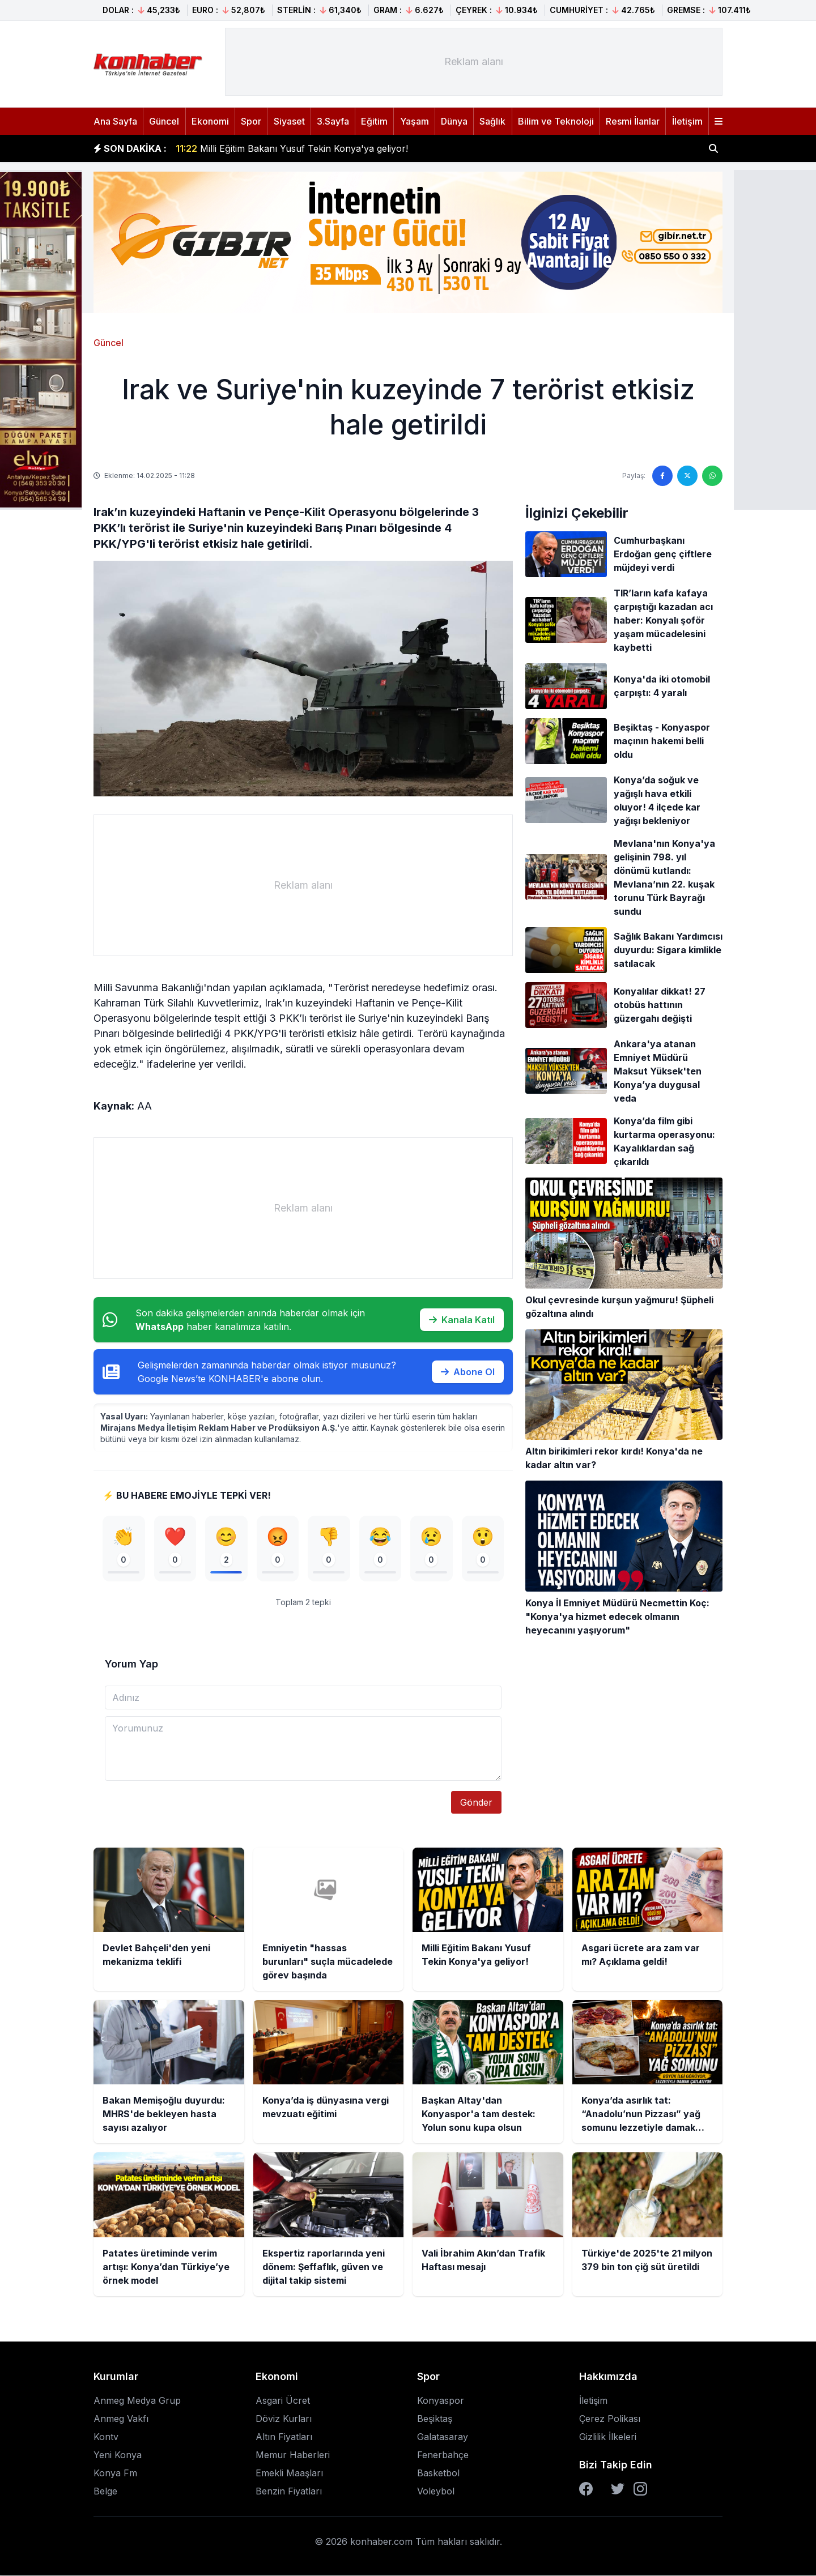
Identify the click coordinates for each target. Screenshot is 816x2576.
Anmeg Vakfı (121, 2419)
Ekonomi (210, 121)
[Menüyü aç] (718, 121)
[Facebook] (586, 2489)
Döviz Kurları (284, 2419)
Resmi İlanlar (633, 121)
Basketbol (438, 2473)
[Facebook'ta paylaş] (662, 476)
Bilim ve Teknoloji (556, 121)
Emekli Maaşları (289, 2473)
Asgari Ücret (283, 2401)
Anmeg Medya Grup (137, 2401)
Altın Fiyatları (284, 2437)
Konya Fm (115, 2473)
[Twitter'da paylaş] (687, 476)
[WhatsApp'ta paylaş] (712, 476)
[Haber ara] (713, 148)
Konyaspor (440, 2401)
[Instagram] (640, 2489)
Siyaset (289, 121)
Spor (251, 121)
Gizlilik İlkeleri (607, 2437)
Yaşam (414, 121)
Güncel (164, 121)
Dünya (454, 121)
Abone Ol (468, 1371)
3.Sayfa (333, 121)
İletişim (687, 121)
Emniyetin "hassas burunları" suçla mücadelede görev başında (323, 141)
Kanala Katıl (462, 1319)
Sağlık (492, 121)
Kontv (106, 2437)
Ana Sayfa (115, 121)
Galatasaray (442, 2437)
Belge (105, 2491)
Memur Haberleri (293, 2455)
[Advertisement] (474, 62)
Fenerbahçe (443, 2455)
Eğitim (374, 121)
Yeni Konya (118, 2455)
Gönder (476, 1803)
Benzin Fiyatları (289, 2491)
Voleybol (435, 2491)
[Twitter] (617, 2489)
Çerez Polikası (609, 2419)
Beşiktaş (434, 2419)
